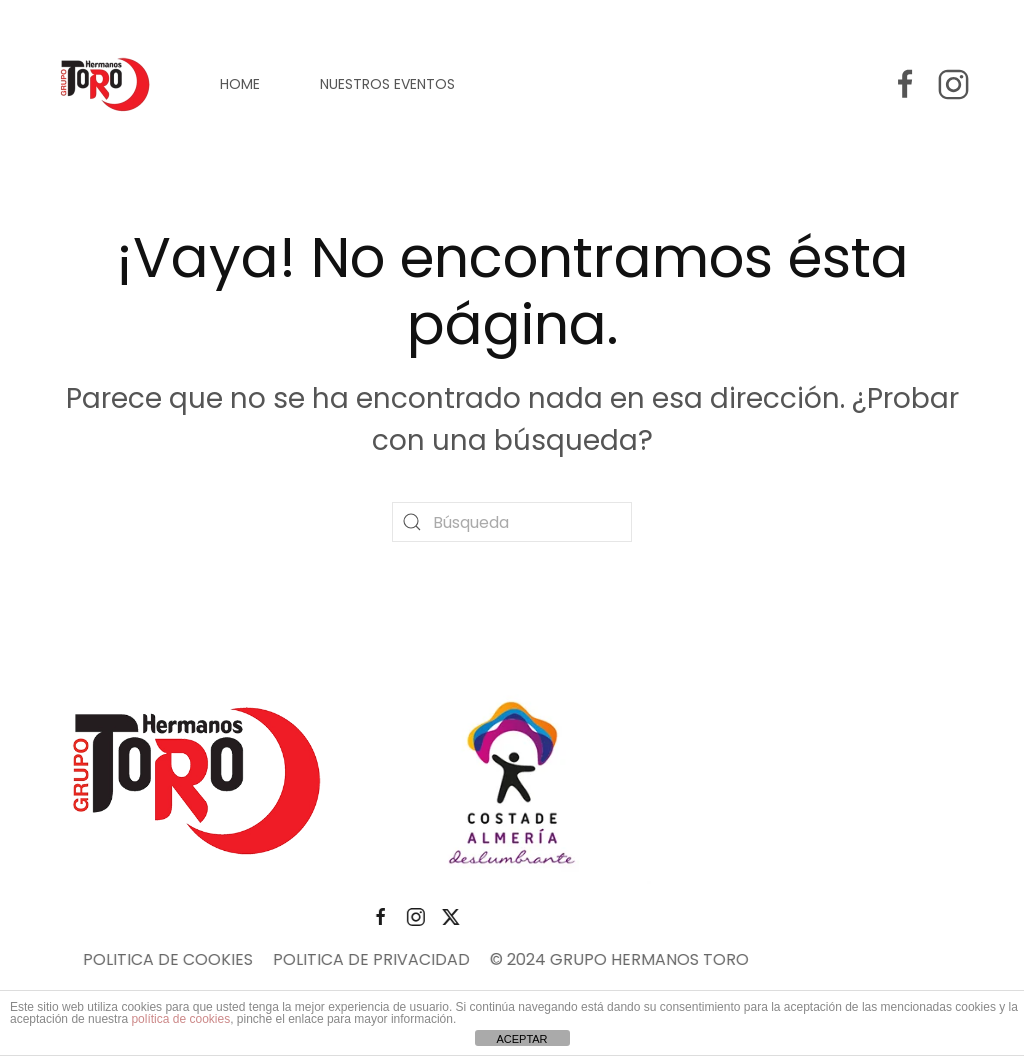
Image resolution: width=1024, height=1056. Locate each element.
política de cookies (180, 1019)
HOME (240, 84)
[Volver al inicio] (107, 84)
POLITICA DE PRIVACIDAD (270, 959)
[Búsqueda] (512, 522)
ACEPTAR (521, 1039)
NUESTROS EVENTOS (387, 84)
